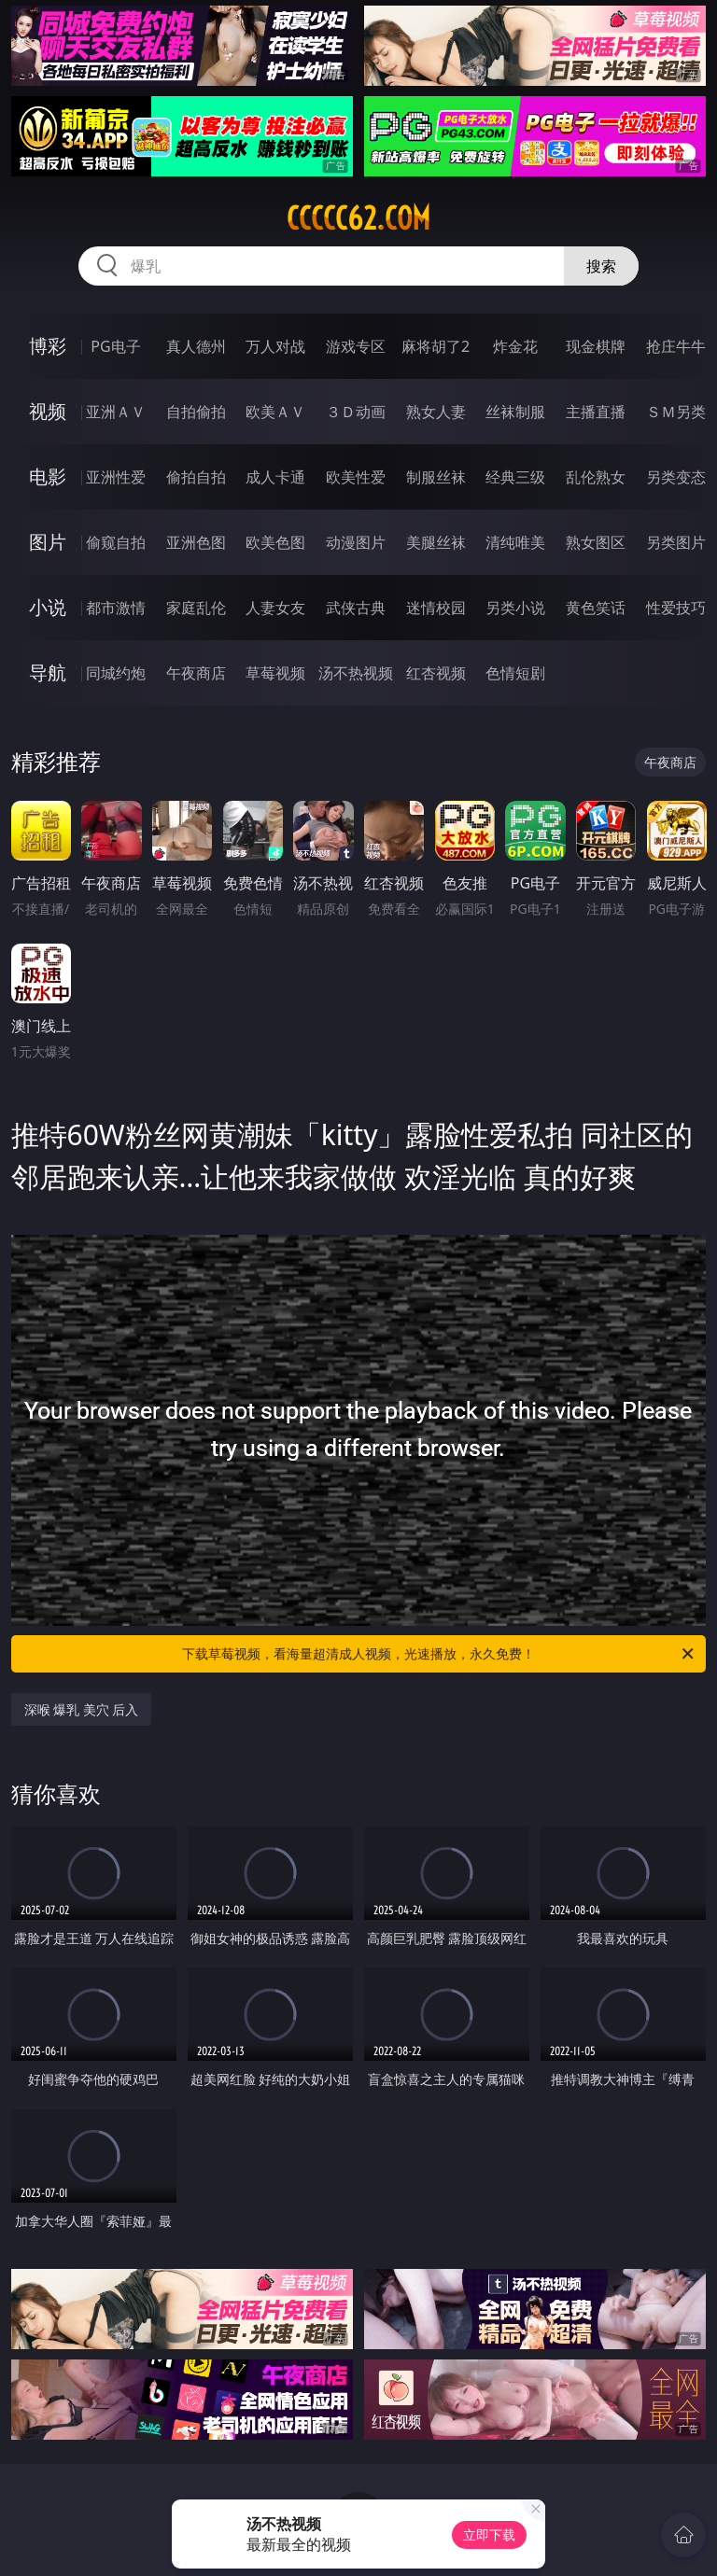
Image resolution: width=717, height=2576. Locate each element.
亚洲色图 (196, 542)
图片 (47, 541)
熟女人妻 (436, 411)
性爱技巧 (676, 607)
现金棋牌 (596, 346)
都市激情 (116, 607)
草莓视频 (275, 673)
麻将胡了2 (435, 346)
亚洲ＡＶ (116, 411)
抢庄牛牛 (676, 346)
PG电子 (115, 346)
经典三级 (515, 477)
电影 (47, 476)
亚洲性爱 (116, 477)
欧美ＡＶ (275, 411)
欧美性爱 (356, 477)
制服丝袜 (436, 477)
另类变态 (676, 477)
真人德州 (196, 346)
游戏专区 (356, 346)
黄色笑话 (596, 607)
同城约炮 (116, 673)
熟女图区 (596, 542)
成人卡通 (275, 477)
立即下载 (489, 2534)
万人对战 (275, 346)
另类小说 (515, 607)
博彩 (47, 345)
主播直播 (596, 411)
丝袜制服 (515, 411)
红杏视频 (436, 673)
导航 (47, 672)
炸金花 (515, 346)
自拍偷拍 (196, 411)
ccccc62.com (358, 218)
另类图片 (676, 542)
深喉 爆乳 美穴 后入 (81, 1709)
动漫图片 (356, 542)
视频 (47, 411)
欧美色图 (275, 542)
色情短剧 (515, 673)
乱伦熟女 (596, 477)
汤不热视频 (355, 673)
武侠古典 (356, 607)
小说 (47, 607)
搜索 (601, 266)
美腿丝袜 (436, 542)
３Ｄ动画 (356, 411)
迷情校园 (436, 607)
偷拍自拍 (196, 477)
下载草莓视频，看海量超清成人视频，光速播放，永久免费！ (439, 1654)
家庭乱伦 (196, 607)
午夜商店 (196, 673)
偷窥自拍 (116, 542)
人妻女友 (275, 607)
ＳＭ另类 (676, 411)
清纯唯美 (515, 542)
